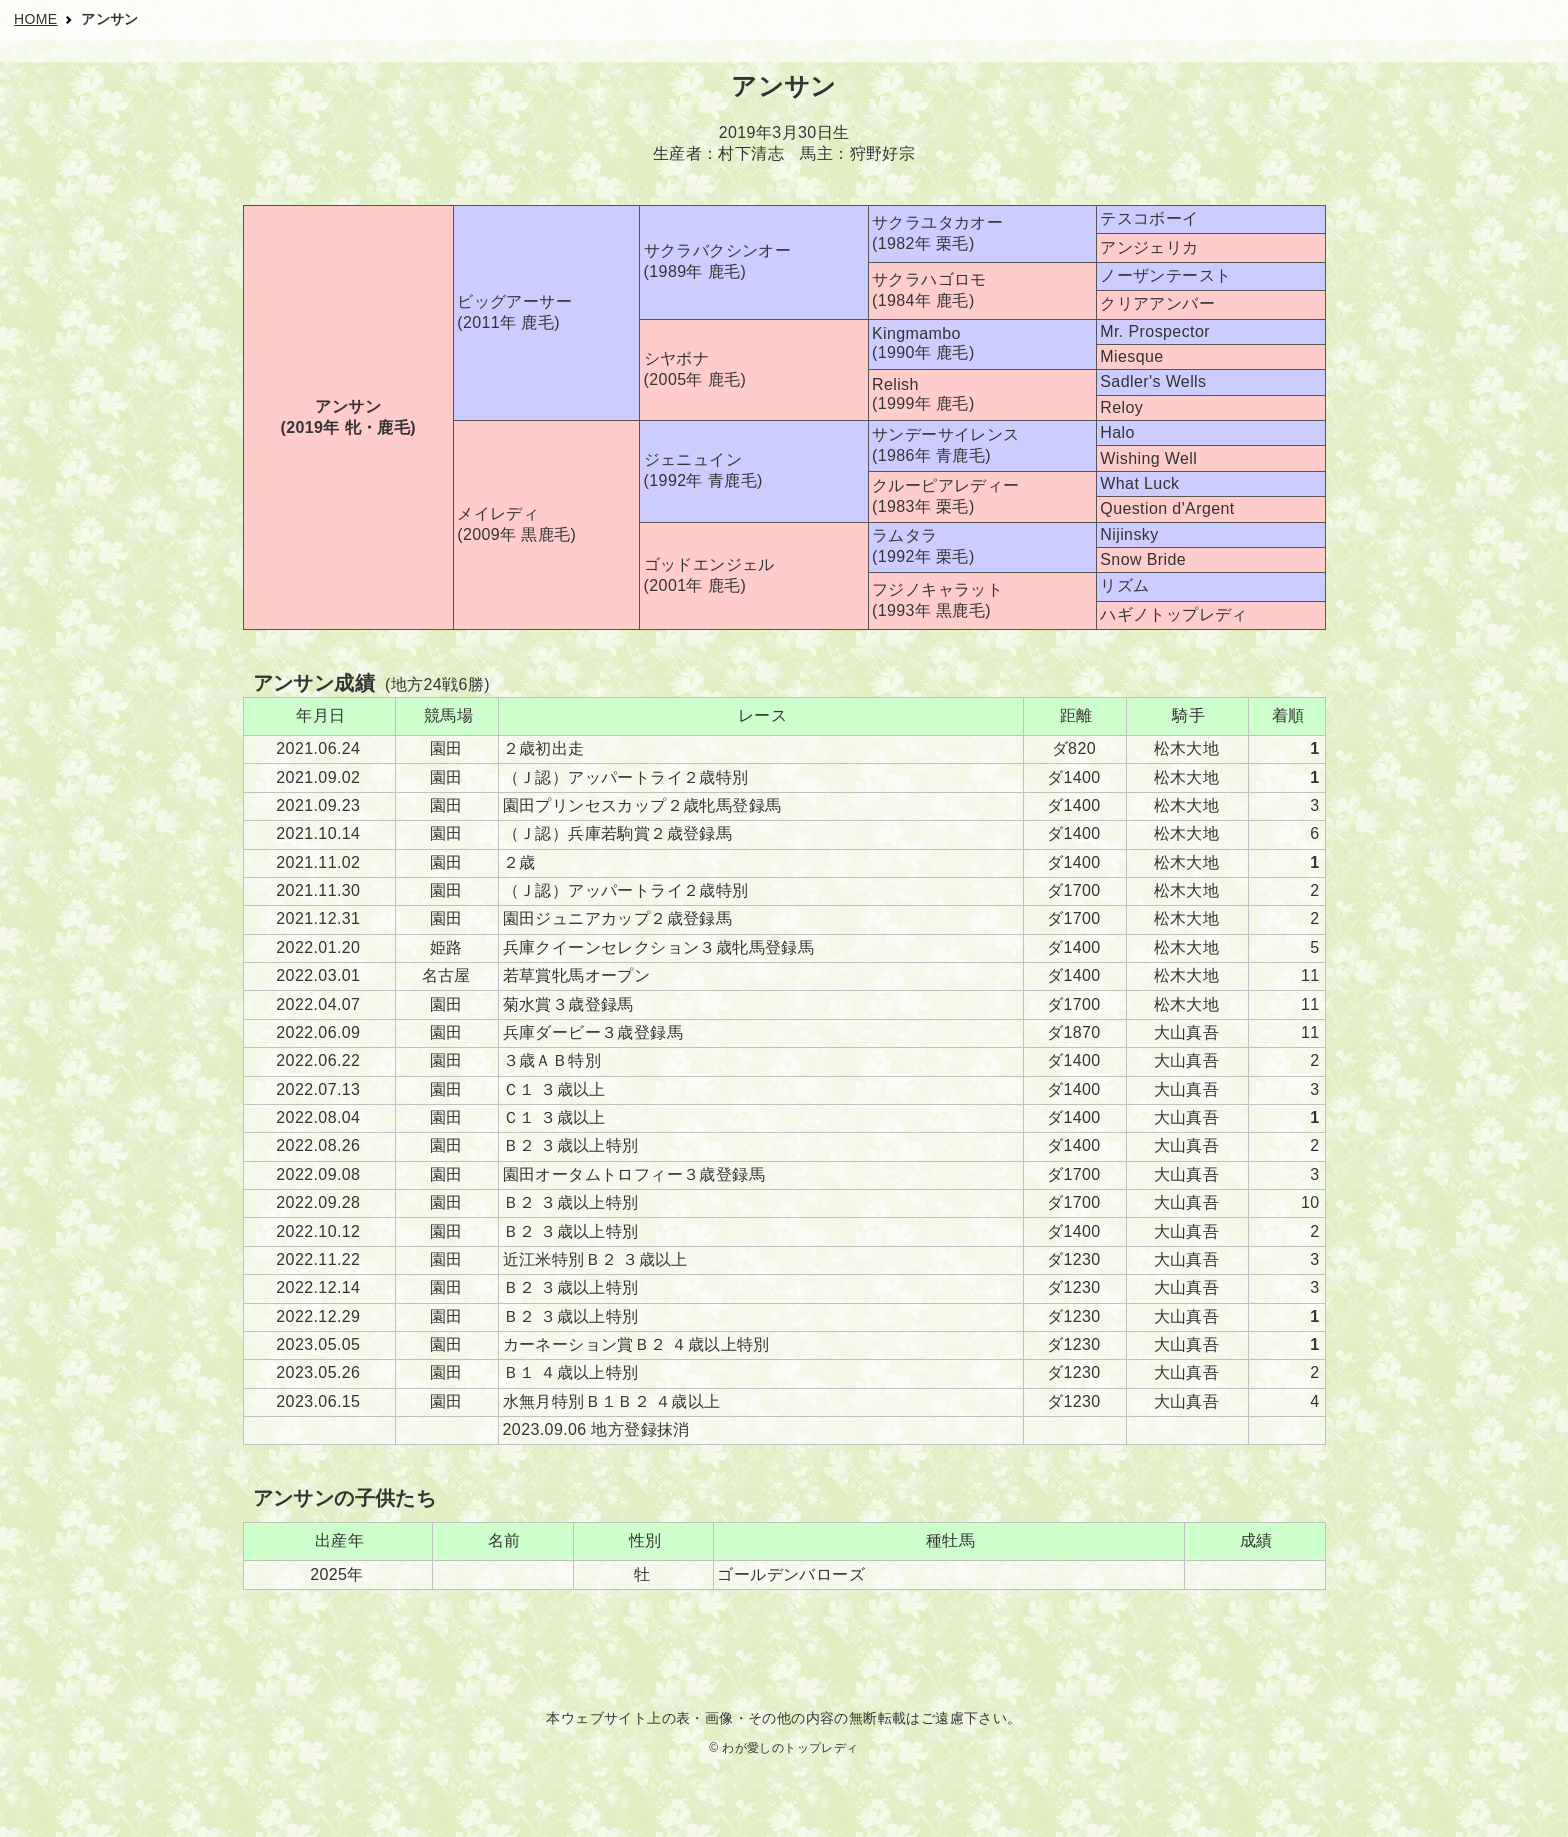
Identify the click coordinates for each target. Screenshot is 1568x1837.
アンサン (110, 19)
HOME (36, 19)
